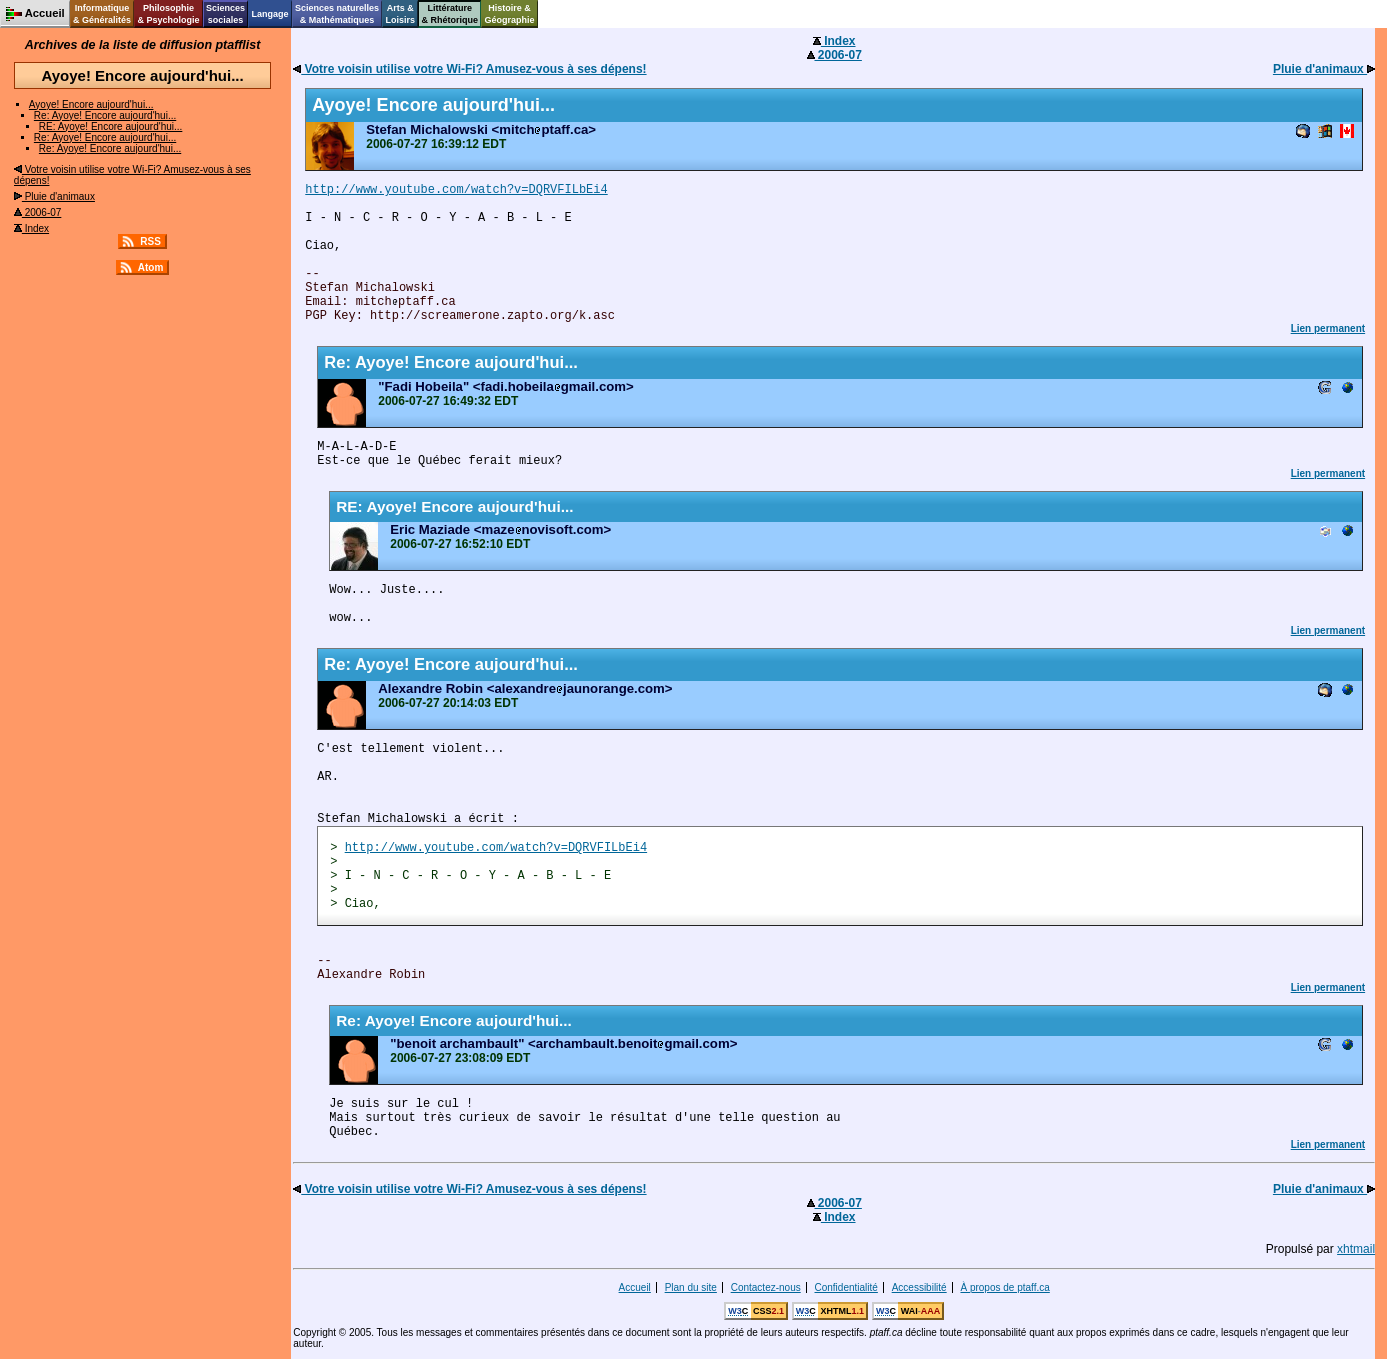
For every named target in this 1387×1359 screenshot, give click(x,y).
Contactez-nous (766, 1287)
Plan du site (691, 1287)
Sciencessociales (225, 14)
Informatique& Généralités (102, 14)
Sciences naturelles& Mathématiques (337, 14)
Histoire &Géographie (510, 14)
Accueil (635, 1287)
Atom (151, 267)
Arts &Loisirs (401, 14)
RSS (150, 241)
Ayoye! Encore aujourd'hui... (91, 104)
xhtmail (1356, 1249)
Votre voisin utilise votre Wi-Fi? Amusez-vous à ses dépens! (469, 69)
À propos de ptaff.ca (1004, 1287)
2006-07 (37, 212)
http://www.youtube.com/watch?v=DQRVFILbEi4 (456, 190)
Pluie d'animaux (54, 196)
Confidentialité (846, 1287)
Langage (269, 14)
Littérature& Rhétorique (450, 14)
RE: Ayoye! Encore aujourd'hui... (110, 126)
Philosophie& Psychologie (168, 14)
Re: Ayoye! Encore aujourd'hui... (105, 115)
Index (31, 228)
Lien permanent (1328, 328)
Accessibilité (919, 1287)
